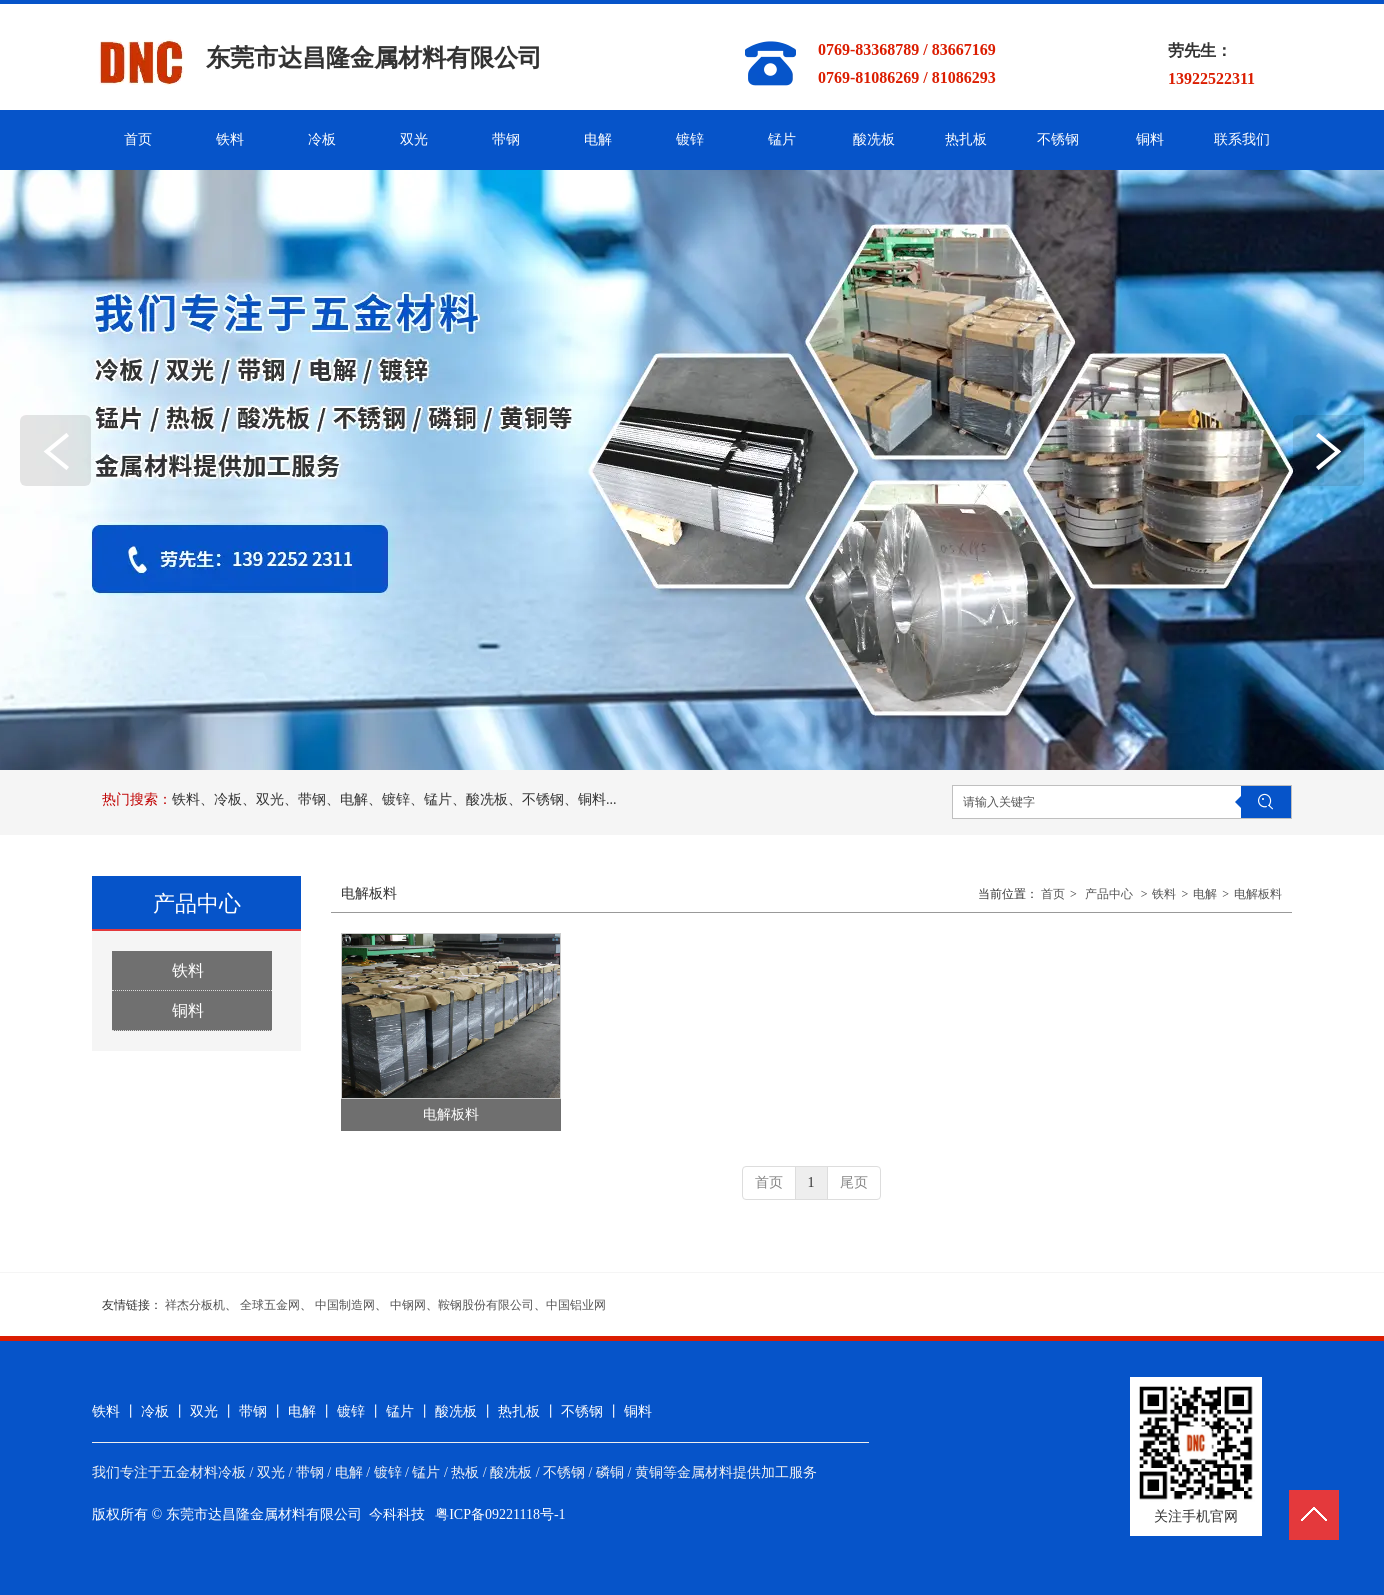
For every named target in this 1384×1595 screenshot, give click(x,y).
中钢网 (408, 1305)
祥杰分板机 (195, 1305)
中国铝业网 (576, 1305)
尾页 (854, 1182)
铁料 (1164, 894)
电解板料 (1258, 894)
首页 (1053, 894)
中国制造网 (345, 1305)
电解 (1205, 894)
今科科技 (397, 1514)
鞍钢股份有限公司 (486, 1305)
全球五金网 (270, 1305)
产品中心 (1109, 894)
